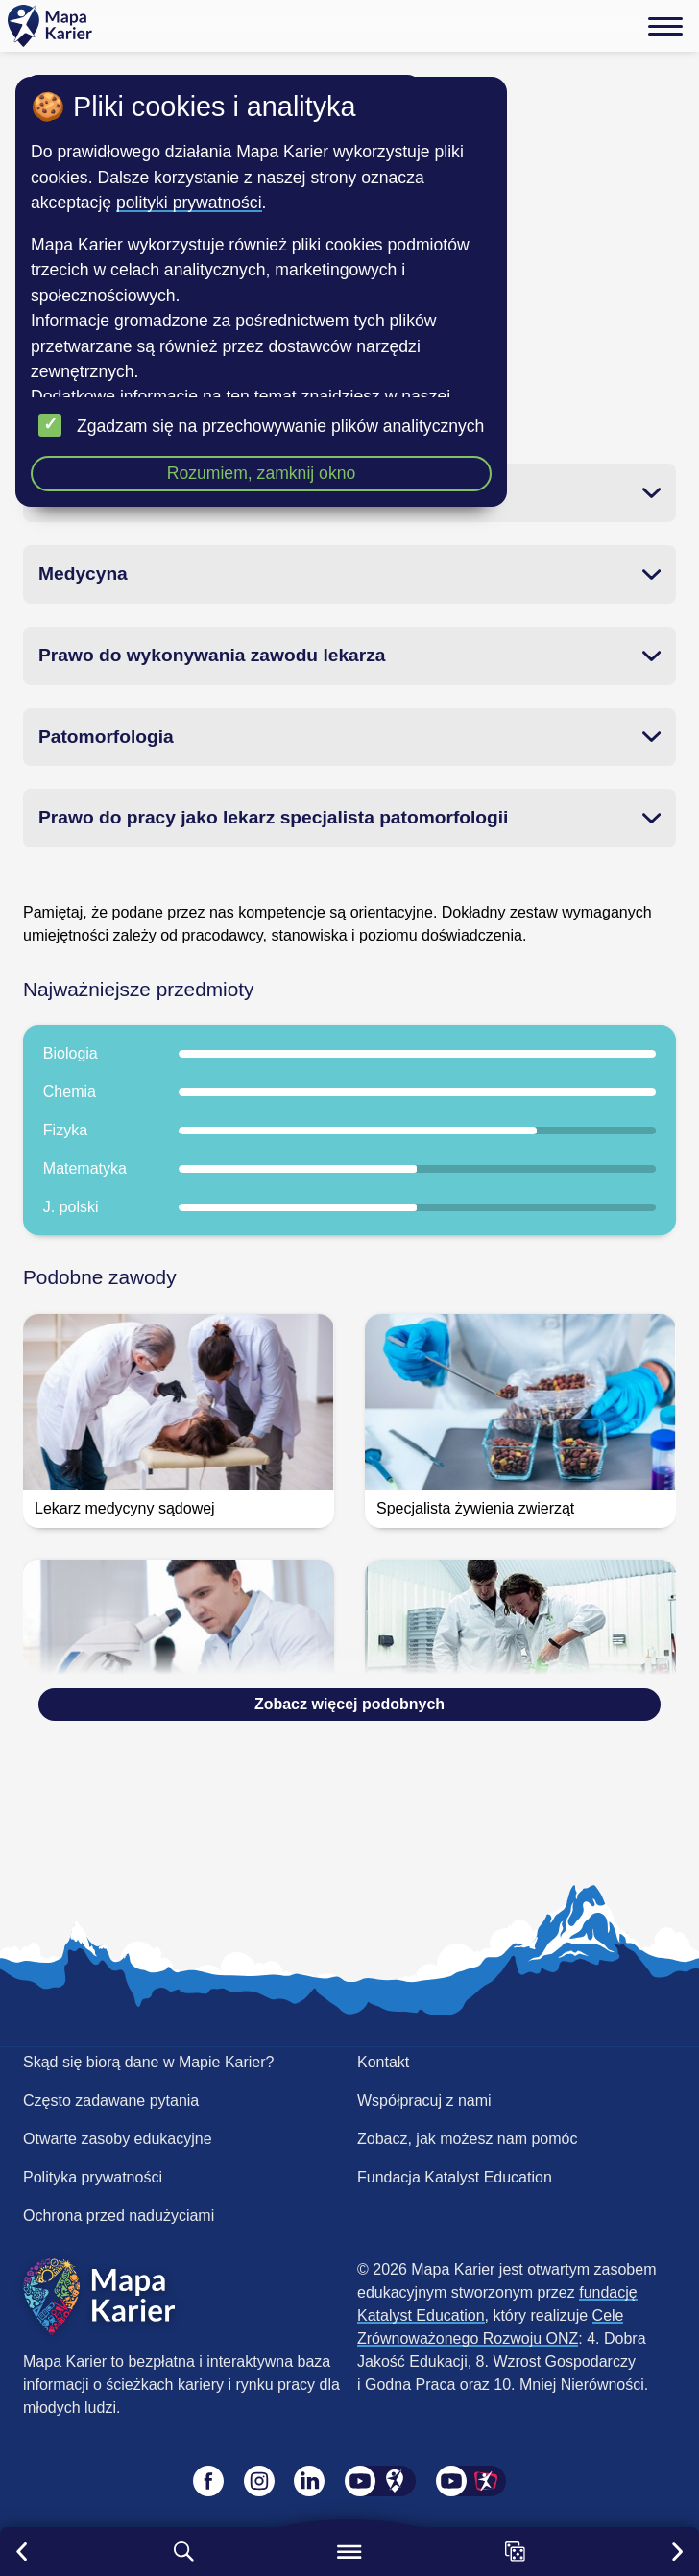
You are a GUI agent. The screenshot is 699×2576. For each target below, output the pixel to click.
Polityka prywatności (92, 2177)
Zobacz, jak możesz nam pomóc (467, 2139)
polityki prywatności (189, 202)
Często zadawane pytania (111, 2100)
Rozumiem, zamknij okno (261, 473)
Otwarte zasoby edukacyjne (117, 2139)
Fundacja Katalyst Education (454, 2177)
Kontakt (383, 2062)
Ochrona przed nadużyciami (118, 2215)
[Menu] (665, 26)
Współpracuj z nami (424, 2100)
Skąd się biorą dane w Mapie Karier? (148, 2062)
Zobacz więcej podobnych (349, 1704)
